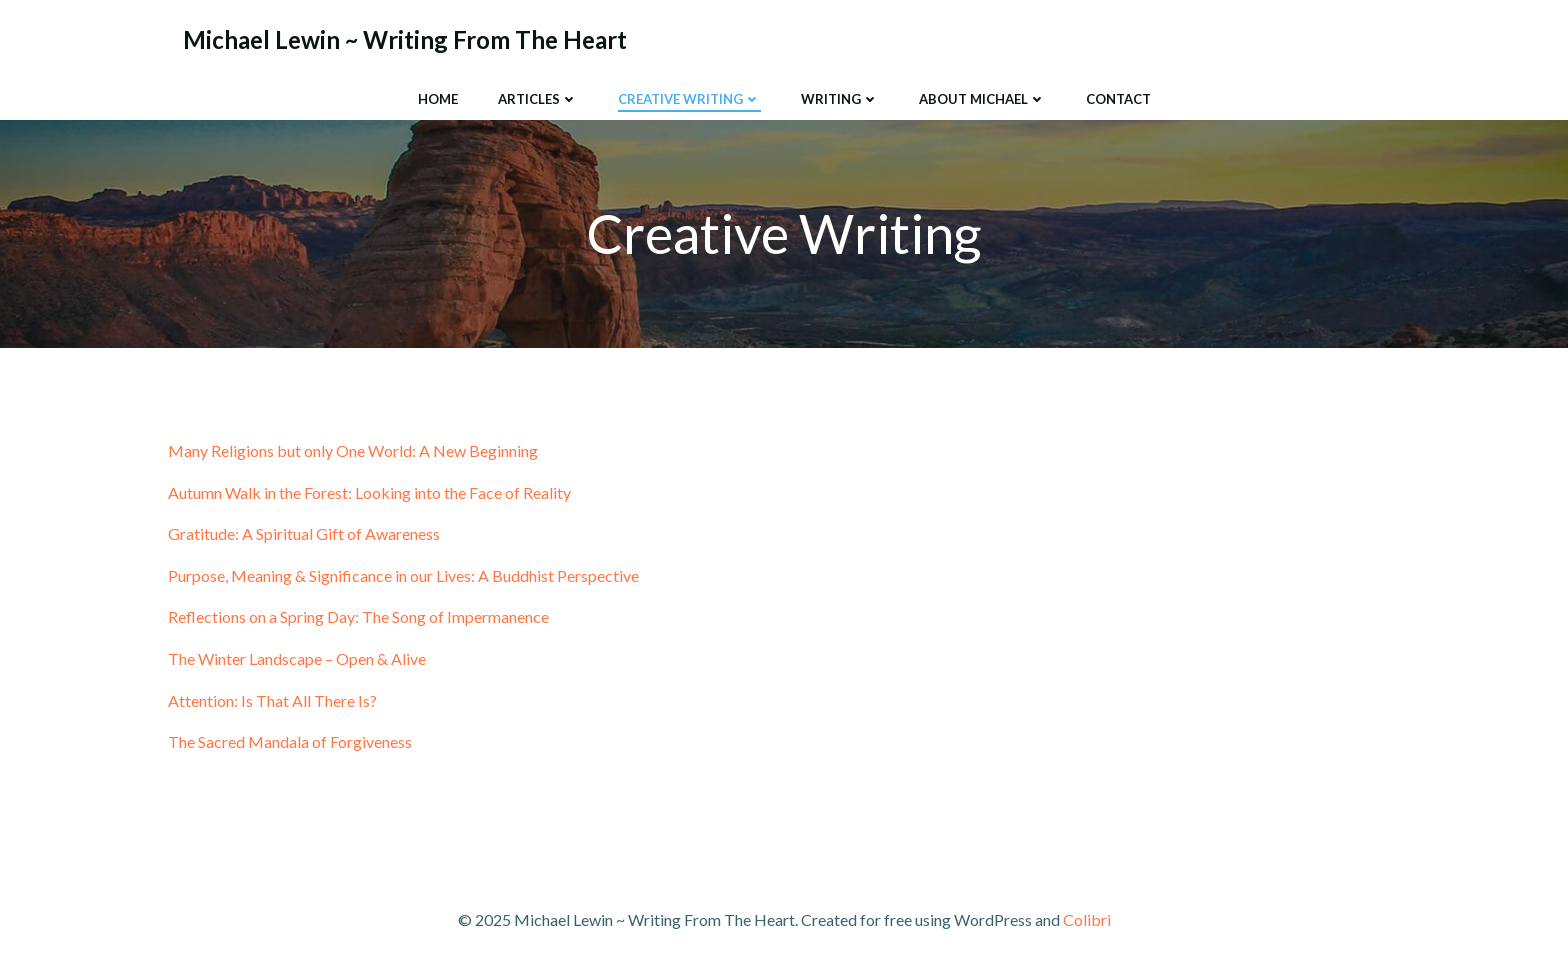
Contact (1118, 99)
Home (438, 99)
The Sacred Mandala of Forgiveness (290, 741)
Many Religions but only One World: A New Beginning (353, 450)
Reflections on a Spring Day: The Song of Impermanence (358, 616)
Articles (538, 99)
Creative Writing (689, 99)
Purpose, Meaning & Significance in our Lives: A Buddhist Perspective (403, 575)
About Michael (982, 99)
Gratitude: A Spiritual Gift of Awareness (304, 533)
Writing (840, 99)
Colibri (1087, 919)
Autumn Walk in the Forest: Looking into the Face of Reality (369, 492)
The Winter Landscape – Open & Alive (297, 658)
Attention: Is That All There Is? (272, 700)
